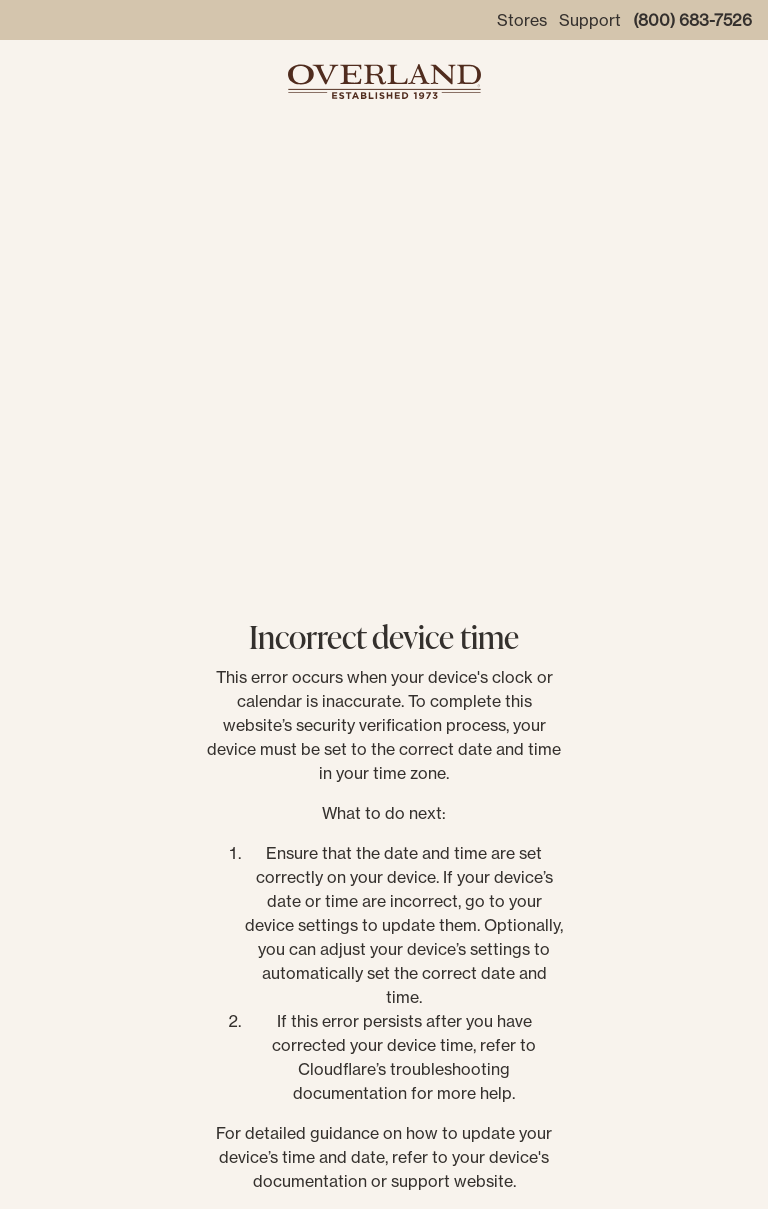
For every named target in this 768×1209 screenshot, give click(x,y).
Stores (522, 20)
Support (590, 20)
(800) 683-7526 (692, 20)
